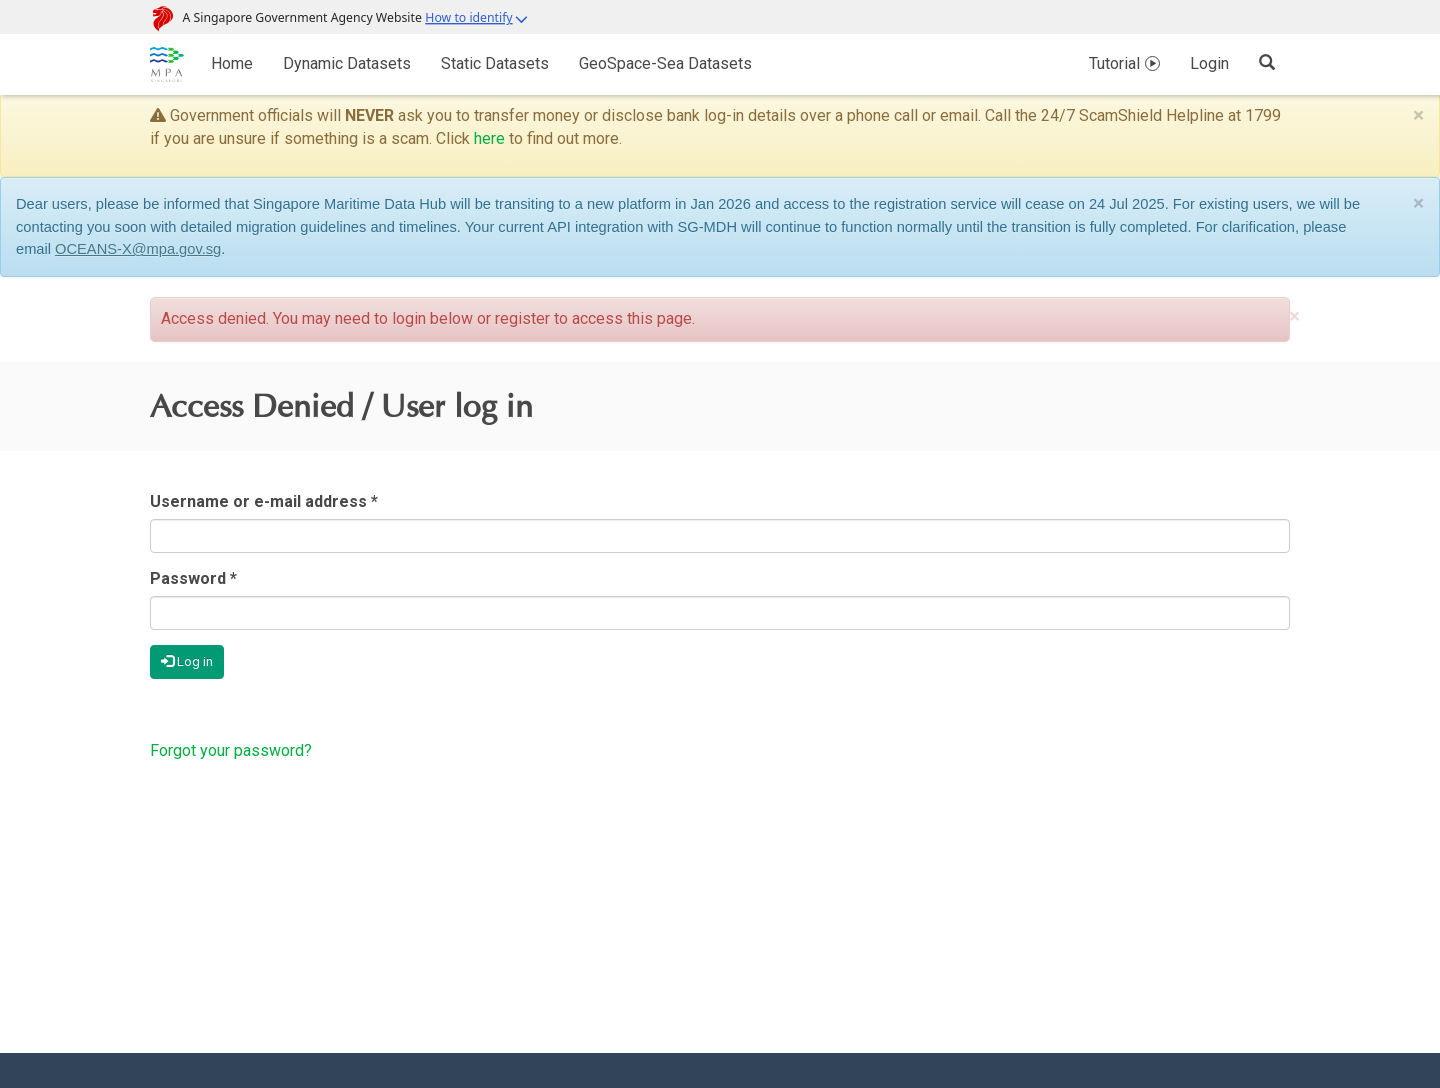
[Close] (1418, 115)
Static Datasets (495, 63)
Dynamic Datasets (347, 63)
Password (193, 578)
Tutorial (1114, 63)
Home (232, 63)
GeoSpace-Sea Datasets (665, 63)
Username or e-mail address (264, 501)
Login (1209, 63)
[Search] (1267, 62)
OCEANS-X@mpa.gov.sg (138, 249)
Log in (187, 661)
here (489, 138)
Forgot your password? (231, 750)
